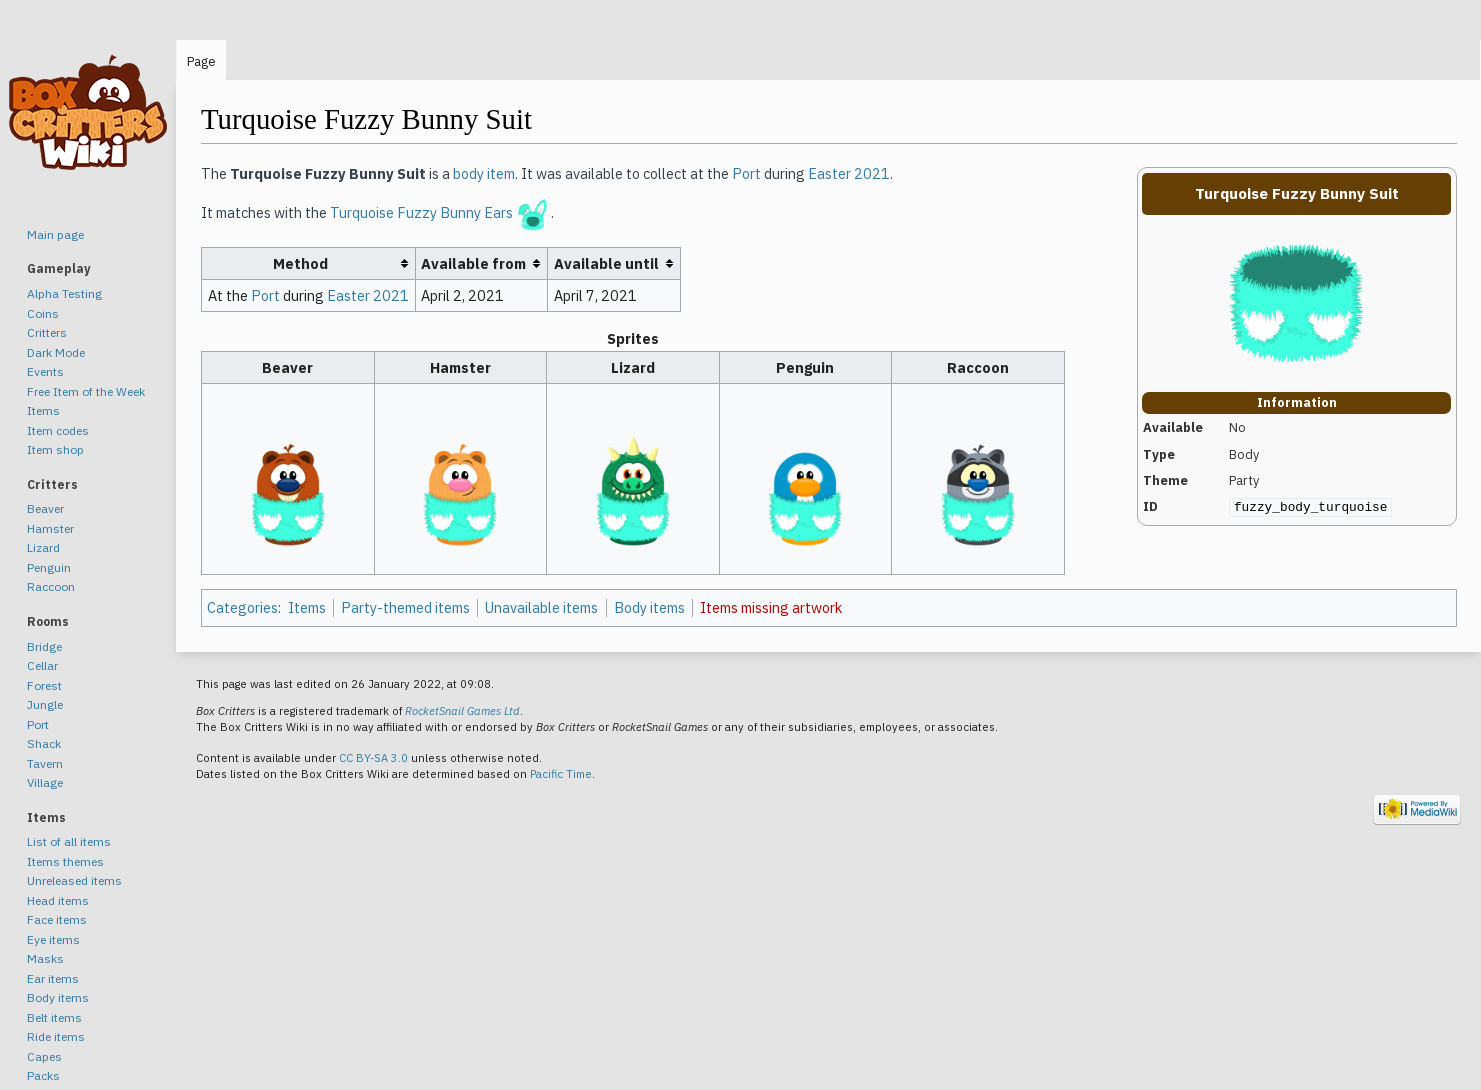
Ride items (56, 1036)
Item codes (58, 430)
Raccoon (51, 586)
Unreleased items (74, 880)
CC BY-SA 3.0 (373, 758)
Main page (55, 234)
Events (45, 371)
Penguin (49, 567)
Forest (44, 685)
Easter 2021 (849, 173)
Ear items (53, 978)
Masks (45, 958)
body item (484, 173)
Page (201, 61)
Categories (242, 607)
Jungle (45, 704)
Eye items (53, 939)
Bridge (44, 646)
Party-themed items (405, 607)
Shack (44, 743)
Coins (43, 313)
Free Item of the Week (86, 391)
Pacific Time (561, 774)
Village (45, 782)
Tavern (45, 763)
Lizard (43, 547)
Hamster (50, 528)
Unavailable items (541, 607)
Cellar (42, 665)
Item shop (55, 449)
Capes (44, 1056)
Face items (57, 919)
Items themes (65, 861)
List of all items (69, 841)
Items (307, 607)
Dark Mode (56, 352)
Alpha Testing (64, 293)
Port (746, 173)
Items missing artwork (771, 607)
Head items (58, 900)
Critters (47, 332)
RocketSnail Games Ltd (462, 711)
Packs (43, 1075)
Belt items (54, 1017)
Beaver (45, 508)
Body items (649, 607)
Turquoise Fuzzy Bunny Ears (421, 213)
